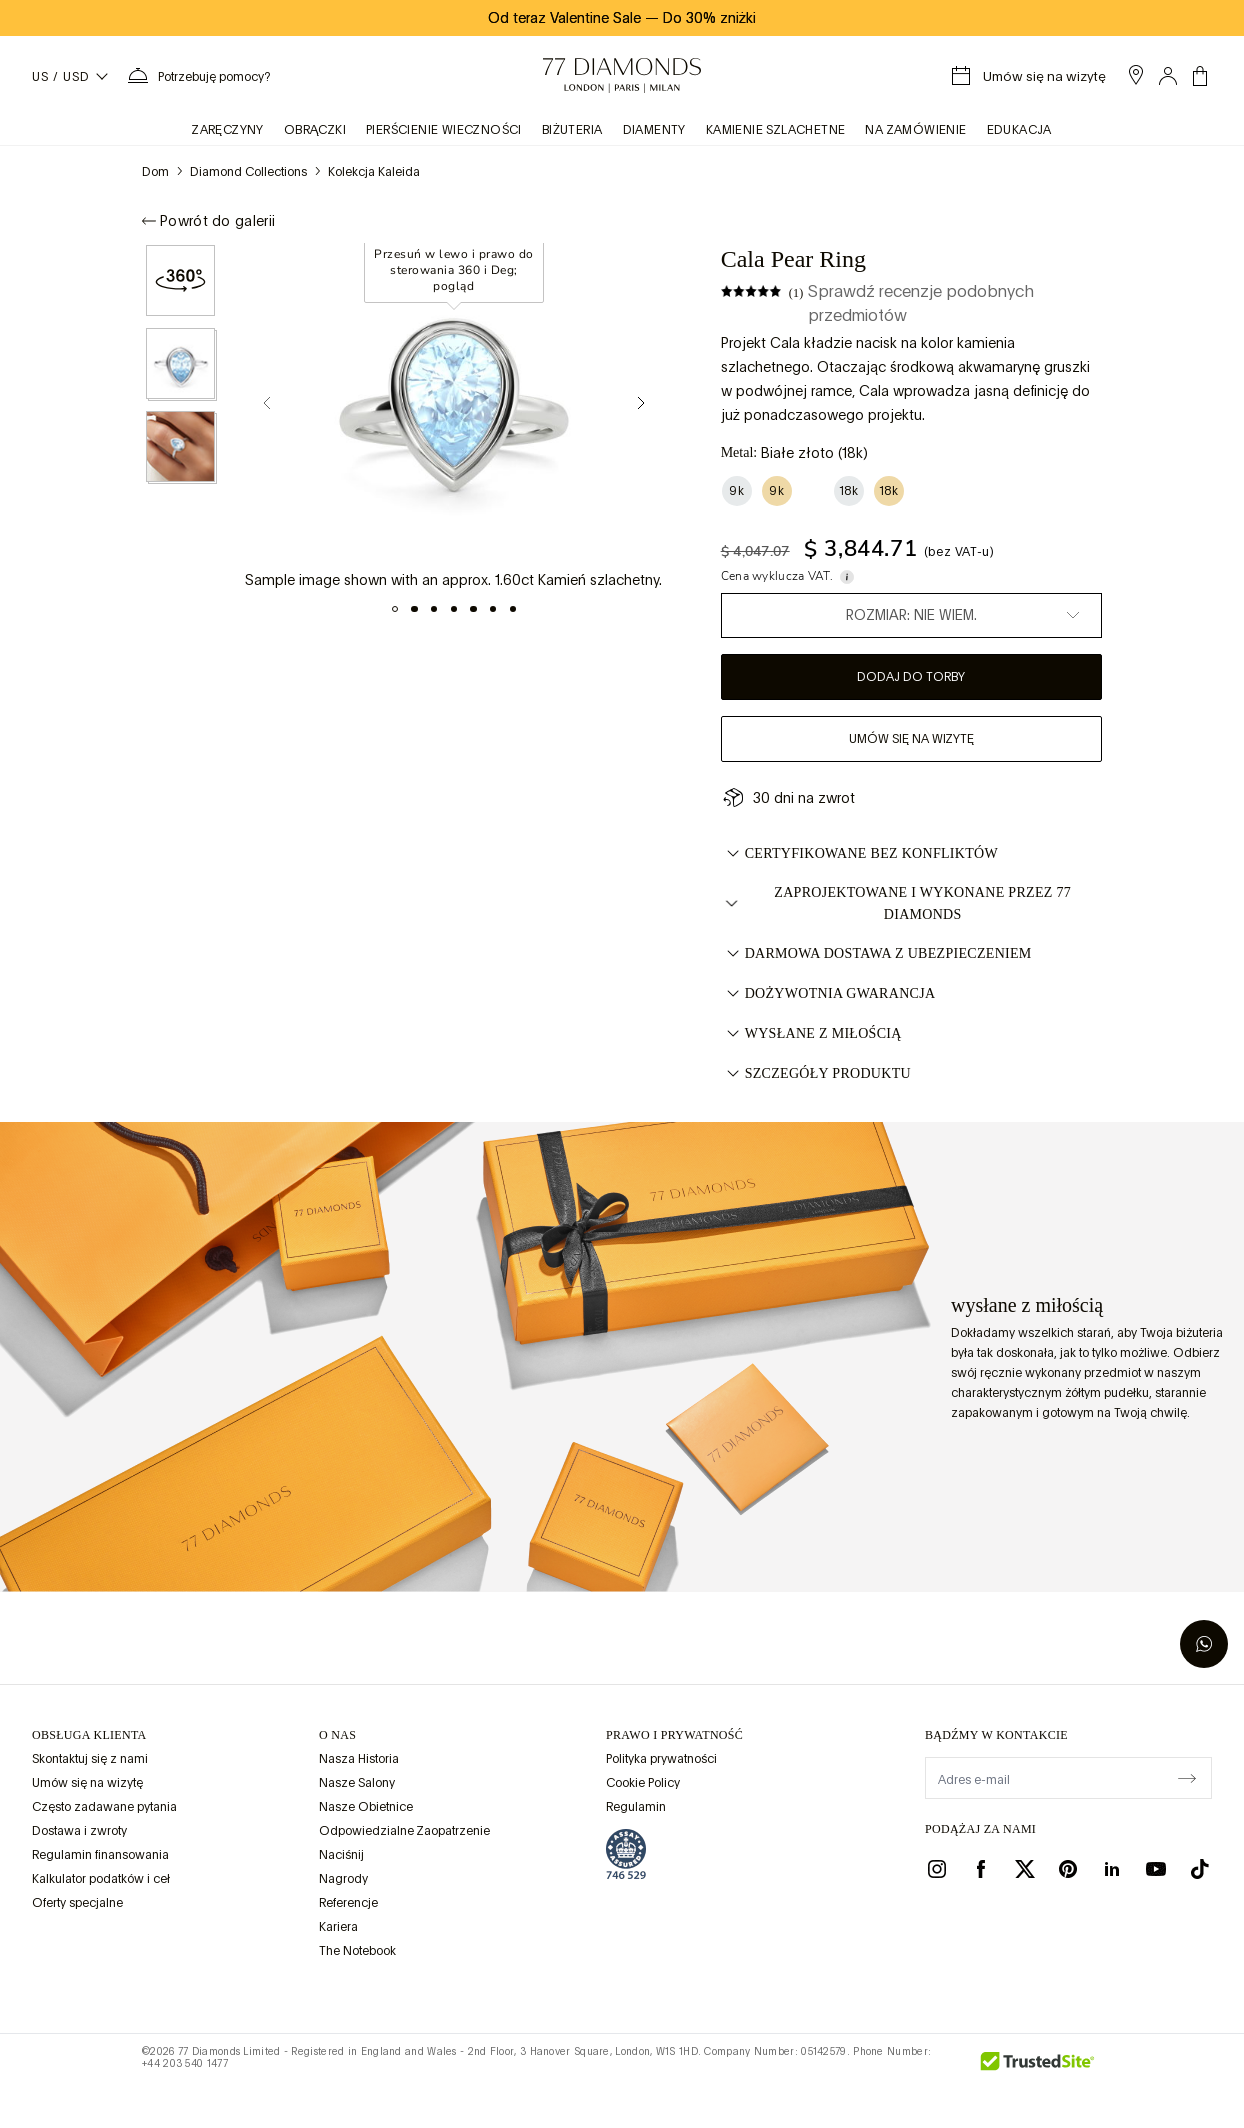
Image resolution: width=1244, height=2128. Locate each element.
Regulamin (636, 1807)
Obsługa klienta (89, 1735)
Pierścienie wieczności (444, 130)
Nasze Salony (357, 1783)
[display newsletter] (1187, 1777)
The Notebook (357, 1951)
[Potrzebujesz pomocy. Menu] (198, 76)
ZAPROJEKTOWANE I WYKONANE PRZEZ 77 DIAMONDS (896, 903)
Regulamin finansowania (100, 1855)
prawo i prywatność (674, 1735)
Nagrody (343, 1879)
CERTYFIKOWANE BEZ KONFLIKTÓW (859, 854)
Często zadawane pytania (104, 1807)
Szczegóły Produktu (816, 1074)
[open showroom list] (1136, 75)
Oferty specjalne (77, 1903)
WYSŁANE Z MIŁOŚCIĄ (811, 1034)
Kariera (338, 1927)
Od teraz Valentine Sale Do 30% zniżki (622, 18)
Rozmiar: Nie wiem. (911, 615)
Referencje (348, 1903)
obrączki (315, 130)
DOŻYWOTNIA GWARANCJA (828, 994)
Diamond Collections (248, 172)
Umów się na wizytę (911, 739)
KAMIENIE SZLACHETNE (776, 130)
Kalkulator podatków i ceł (101, 1879)
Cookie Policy (643, 1783)
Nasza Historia (359, 1759)
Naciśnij (341, 1855)
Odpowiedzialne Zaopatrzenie (404, 1831)
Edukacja (1019, 130)
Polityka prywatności (661, 1759)
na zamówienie (915, 130)
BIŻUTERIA (572, 130)
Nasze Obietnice (366, 1807)
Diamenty (654, 130)
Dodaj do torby (911, 677)
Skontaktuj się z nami (90, 1759)
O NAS (337, 1735)
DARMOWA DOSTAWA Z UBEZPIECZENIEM (876, 954)
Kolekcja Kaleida (374, 172)
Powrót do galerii (208, 221)
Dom (155, 172)
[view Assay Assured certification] (626, 1854)
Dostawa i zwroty (79, 1831)
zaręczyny (228, 130)
